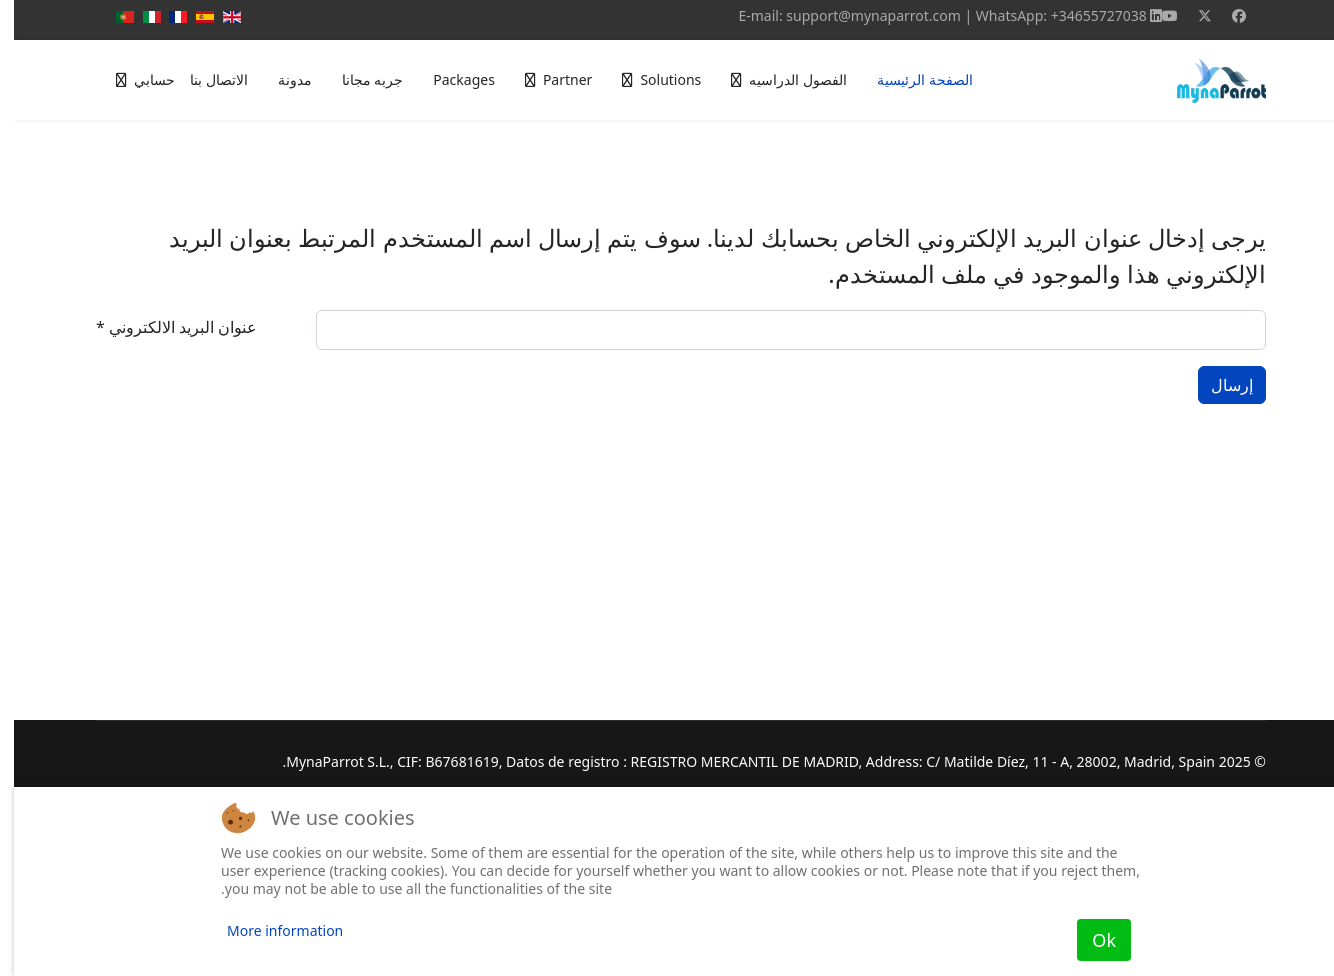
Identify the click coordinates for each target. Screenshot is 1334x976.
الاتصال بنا (205, 79)
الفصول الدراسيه (784, 79)
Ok (1090, 940)
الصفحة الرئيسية (911, 79)
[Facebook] (1225, 15)
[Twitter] (1191, 15)
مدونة (281, 79)
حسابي (140, 79)
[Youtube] (1156, 15)
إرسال (1218, 385)
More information (271, 930)
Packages (450, 79)
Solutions (656, 79)
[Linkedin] (1142, 15)
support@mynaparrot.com (859, 15)
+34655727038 (1085, 15)
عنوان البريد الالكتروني (162, 327)
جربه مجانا (359, 79)
